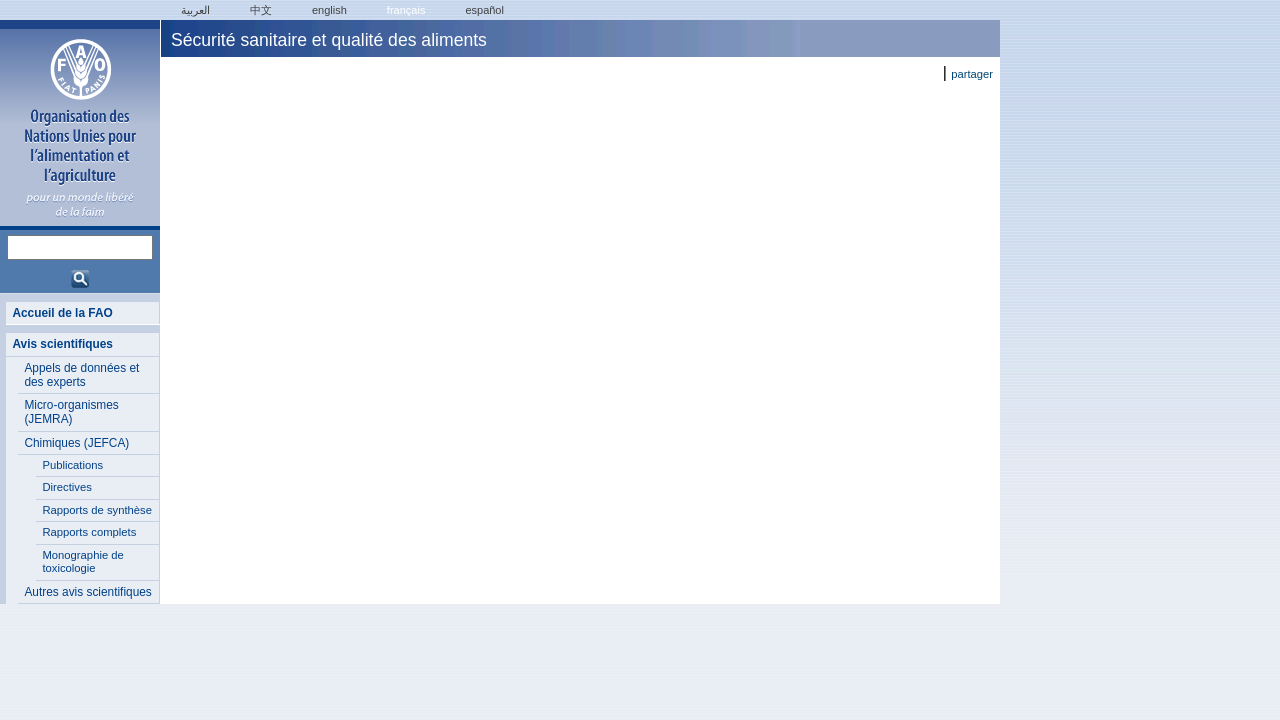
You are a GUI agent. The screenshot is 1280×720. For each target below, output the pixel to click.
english (329, 10)
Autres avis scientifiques (87, 592)
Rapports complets (89, 532)
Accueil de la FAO (62, 313)
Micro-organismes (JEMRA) (71, 412)
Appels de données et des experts (81, 375)
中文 (261, 10)
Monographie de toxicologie (82, 562)
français (406, 10)
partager (972, 74)
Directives (66, 487)
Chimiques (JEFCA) (76, 443)
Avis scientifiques (62, 344)
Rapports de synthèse (97, 510)
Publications (72, 465)
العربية (195, 10)
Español (484, 10)
